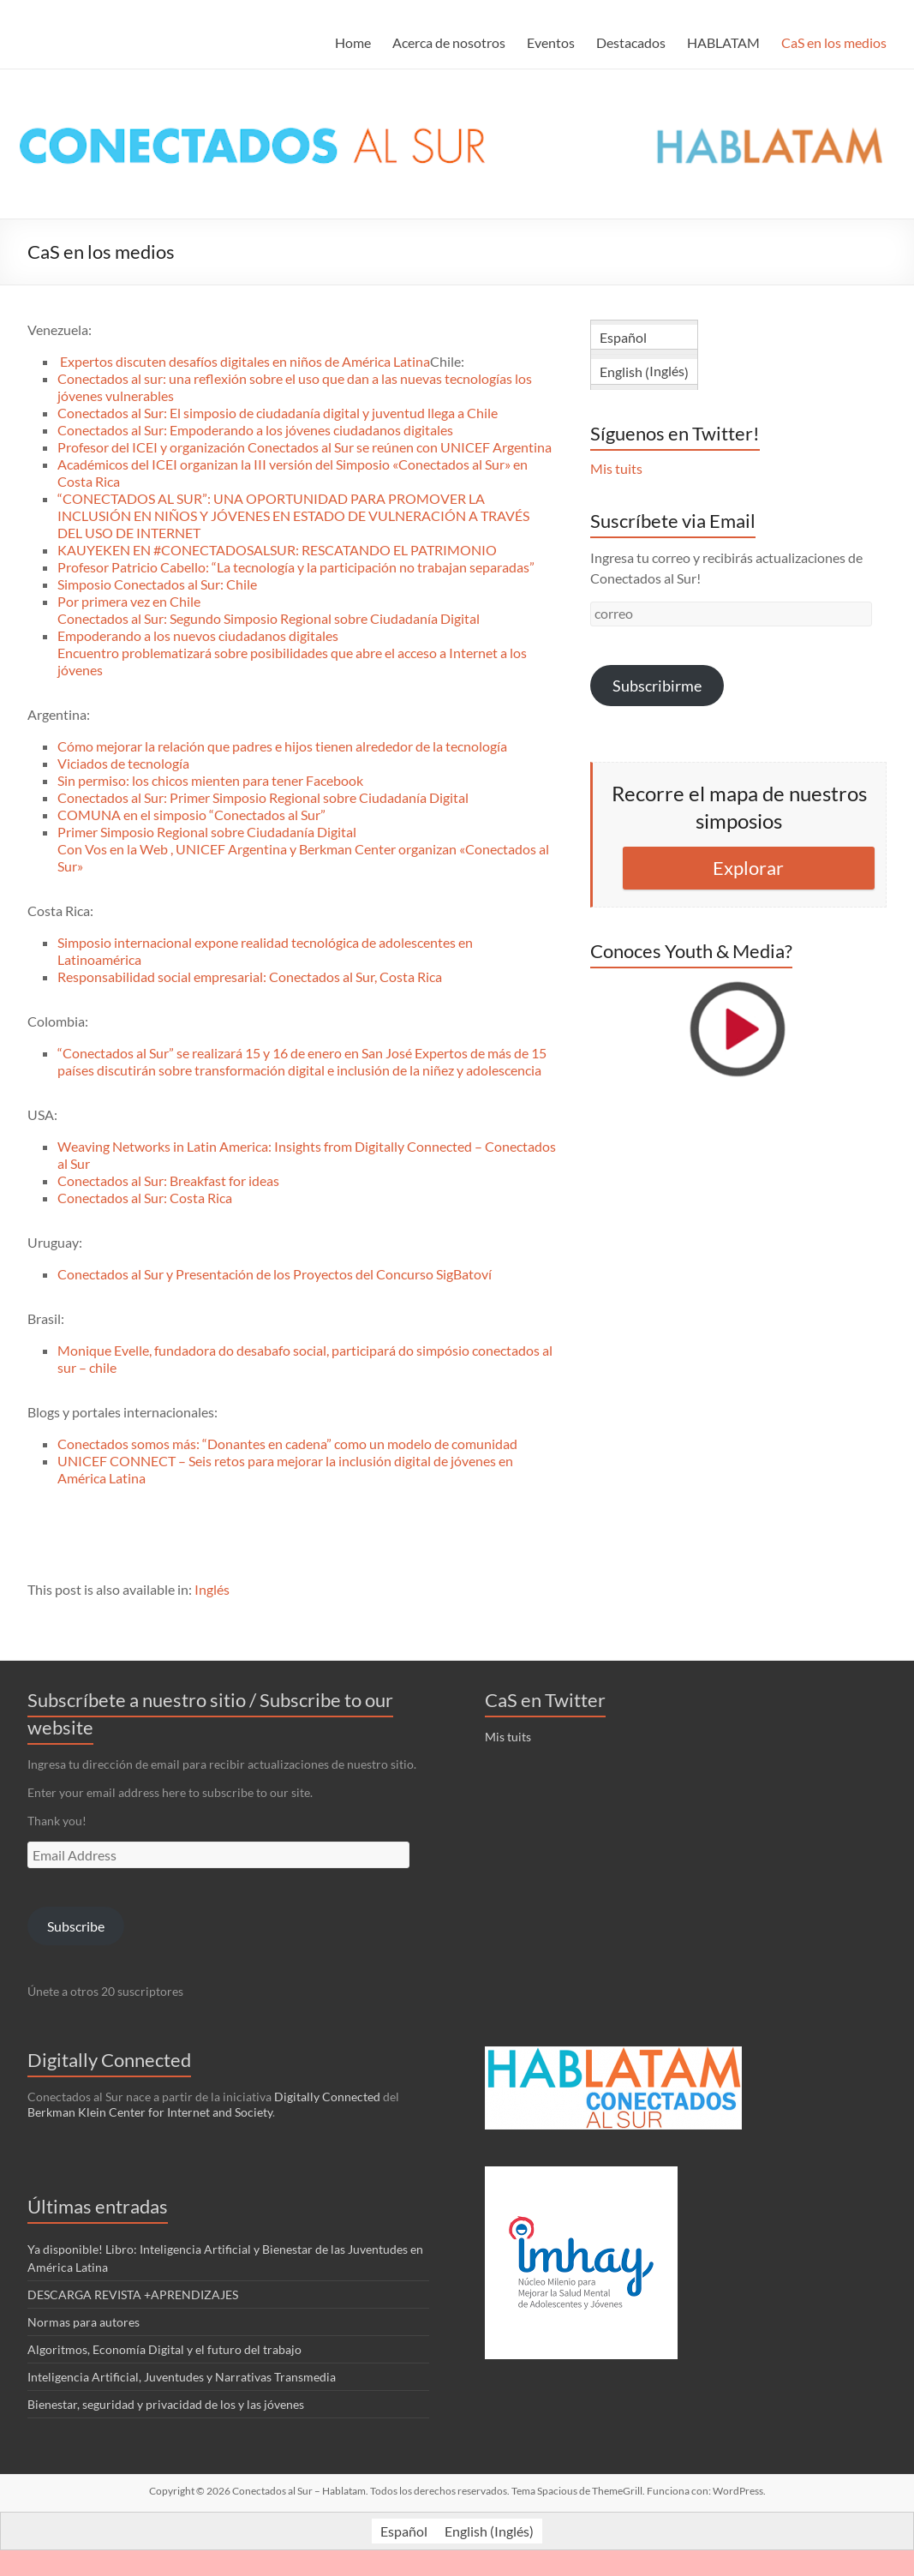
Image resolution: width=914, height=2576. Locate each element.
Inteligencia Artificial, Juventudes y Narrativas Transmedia (181, 2376)
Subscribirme (657, 685)
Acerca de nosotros (448, 42)
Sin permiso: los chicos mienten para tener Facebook (210, 780)
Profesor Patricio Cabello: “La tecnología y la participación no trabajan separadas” (296, 567)
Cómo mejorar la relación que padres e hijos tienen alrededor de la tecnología (282, 746)
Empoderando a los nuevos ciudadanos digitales (197, 635)
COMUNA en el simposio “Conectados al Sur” (191, 814)
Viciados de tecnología (123, 763)
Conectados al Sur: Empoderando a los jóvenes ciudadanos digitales (255, 430)
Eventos (551, 42)
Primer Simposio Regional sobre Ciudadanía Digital (206, 832)
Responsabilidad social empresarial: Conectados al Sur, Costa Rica (249, 976)
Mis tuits (616, 468)
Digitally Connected (327, 2096)
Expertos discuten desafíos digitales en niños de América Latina (245, 361)
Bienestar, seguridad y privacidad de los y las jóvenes (165, 2404)
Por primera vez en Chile (128, 601)
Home (353, 42)
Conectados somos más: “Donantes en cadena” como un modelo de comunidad (287, 1443)
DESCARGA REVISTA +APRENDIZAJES (132, 2294)
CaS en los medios (834, 42)
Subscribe (76, 1926)
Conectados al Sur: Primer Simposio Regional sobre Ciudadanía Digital (263, 797)
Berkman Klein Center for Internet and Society (149, 2112)
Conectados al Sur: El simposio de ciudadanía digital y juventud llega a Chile (277, 412)
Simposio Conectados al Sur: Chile (157, 584)
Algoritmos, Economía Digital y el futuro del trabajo (164, 2349)
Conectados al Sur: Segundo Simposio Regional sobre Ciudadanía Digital (268, 618)
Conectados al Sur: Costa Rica (144, 1197)
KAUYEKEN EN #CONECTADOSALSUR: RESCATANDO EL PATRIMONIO (277, 550)
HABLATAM (723, 42)
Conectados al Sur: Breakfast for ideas (168, 1180)
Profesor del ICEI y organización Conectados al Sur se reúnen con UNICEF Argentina (304, 447)
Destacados (631, 42)
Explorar (748, 867)
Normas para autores (83, 2322)
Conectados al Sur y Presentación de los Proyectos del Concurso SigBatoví (274, 1274)
